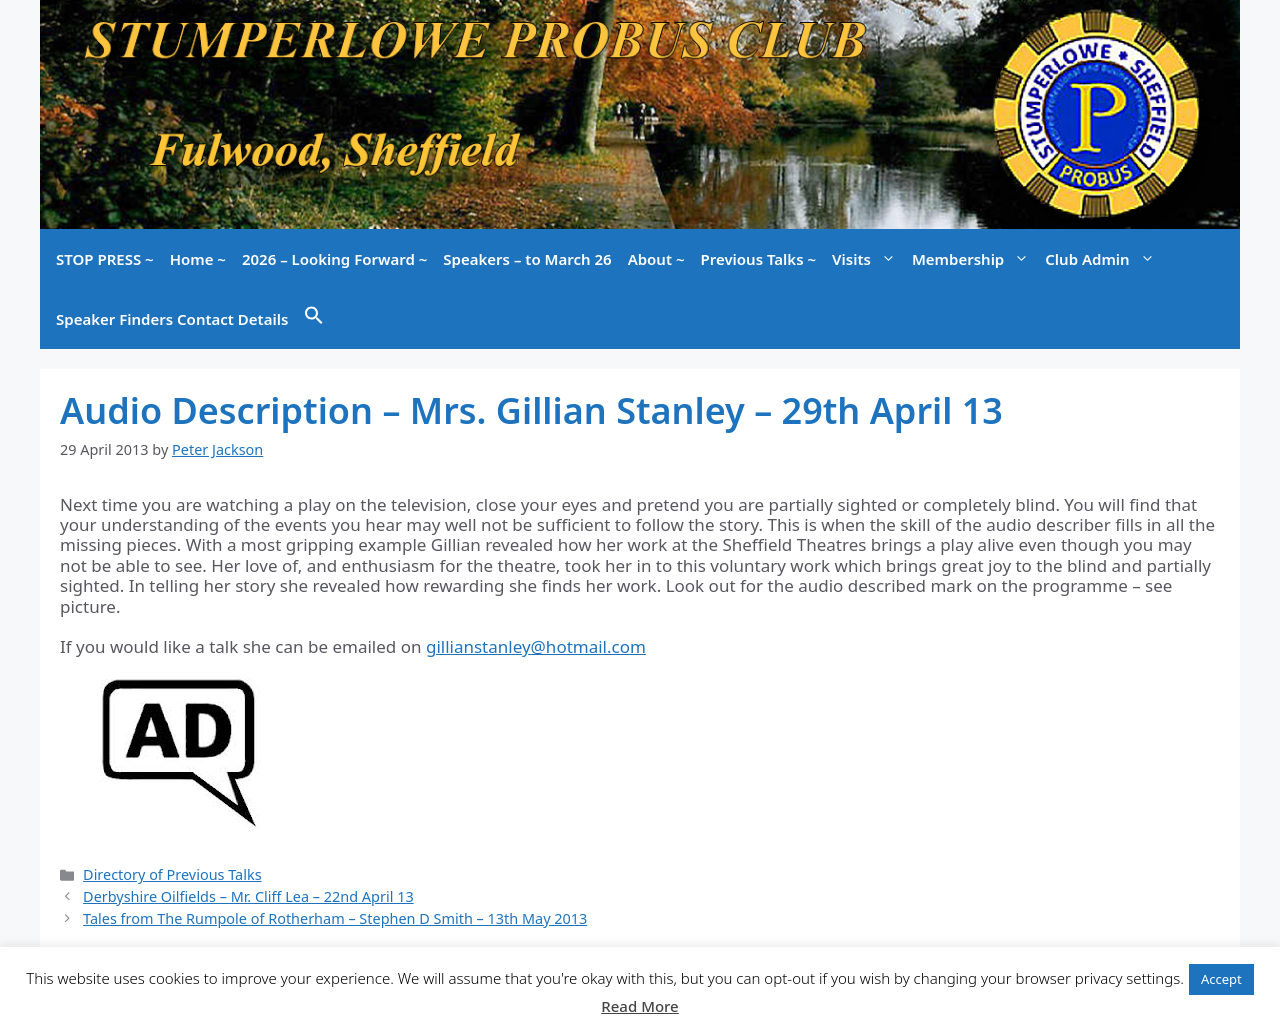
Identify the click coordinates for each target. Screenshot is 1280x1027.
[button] (314, 319)
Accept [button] (1221, 979)
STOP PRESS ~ (105, 259)
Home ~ (198, 259)
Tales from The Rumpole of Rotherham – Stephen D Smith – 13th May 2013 (335, 918)
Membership (974, 259)
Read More (639, 1006)
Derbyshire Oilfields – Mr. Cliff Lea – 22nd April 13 (248, 896)
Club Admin (1103, 259)
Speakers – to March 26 (527, 259)
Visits (868, 259)
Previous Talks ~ (759, 259)
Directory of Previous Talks (172, 874)
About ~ (656, 259)
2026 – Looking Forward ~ (334, 259)
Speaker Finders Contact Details (172, 319)
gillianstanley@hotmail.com (536, 646)
